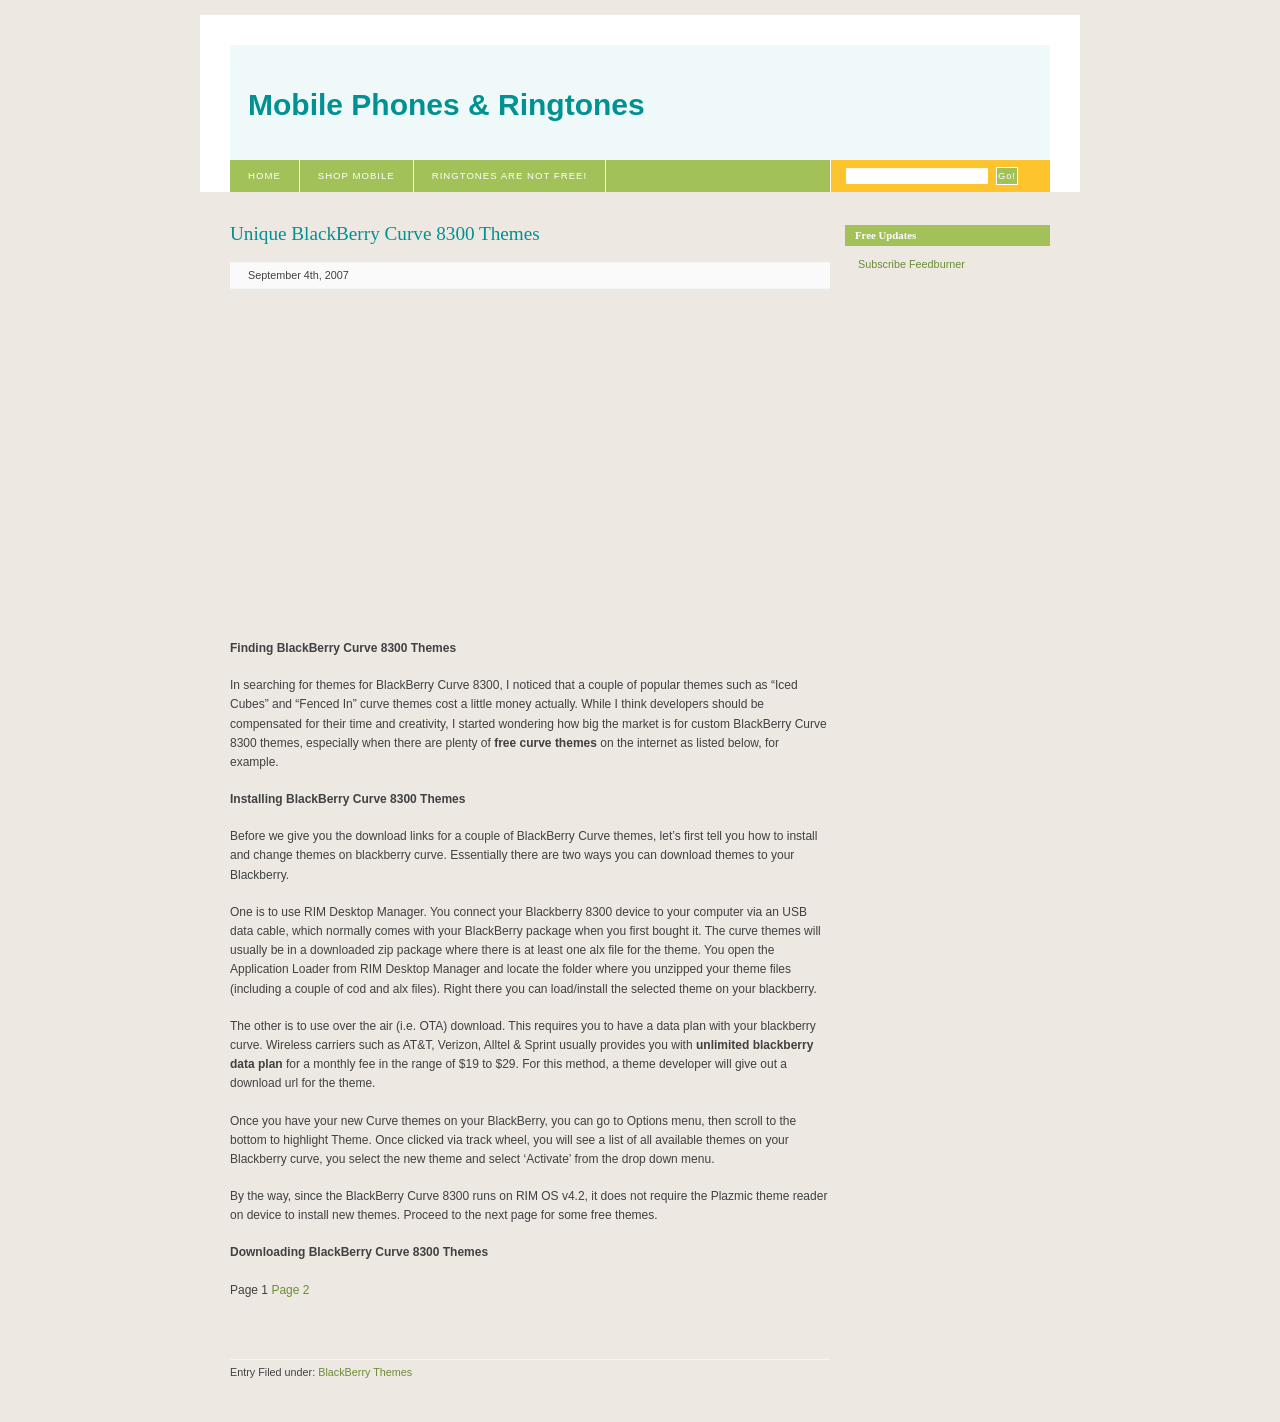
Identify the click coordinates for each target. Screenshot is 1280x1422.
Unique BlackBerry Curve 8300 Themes (385, 233)
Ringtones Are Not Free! (509, 175)
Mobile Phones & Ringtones (446, 104)
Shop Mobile (356, 175)
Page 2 (290, 1290)
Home (264, 175)
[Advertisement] (443, 463)
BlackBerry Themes (365, 1372)
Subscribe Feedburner (911, 264)
